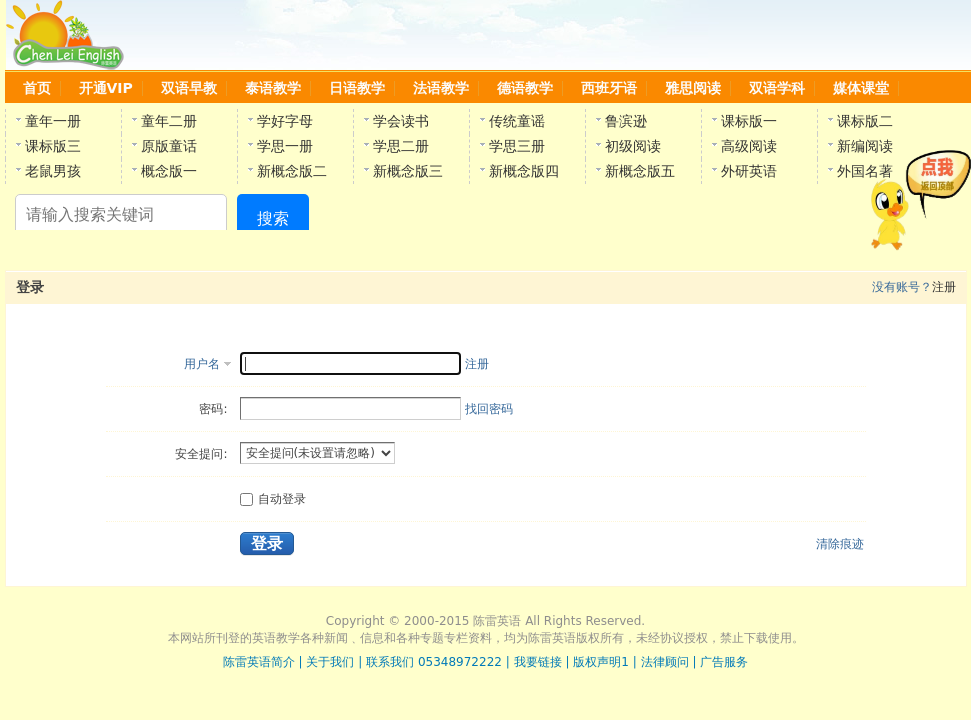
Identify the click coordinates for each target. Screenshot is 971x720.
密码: (213, 409)
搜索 (273, 218)
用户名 (202, 364)
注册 (477, 364)
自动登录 (273, 499)
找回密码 (489, 409)
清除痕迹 (840, 544)
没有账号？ (902, 287)
